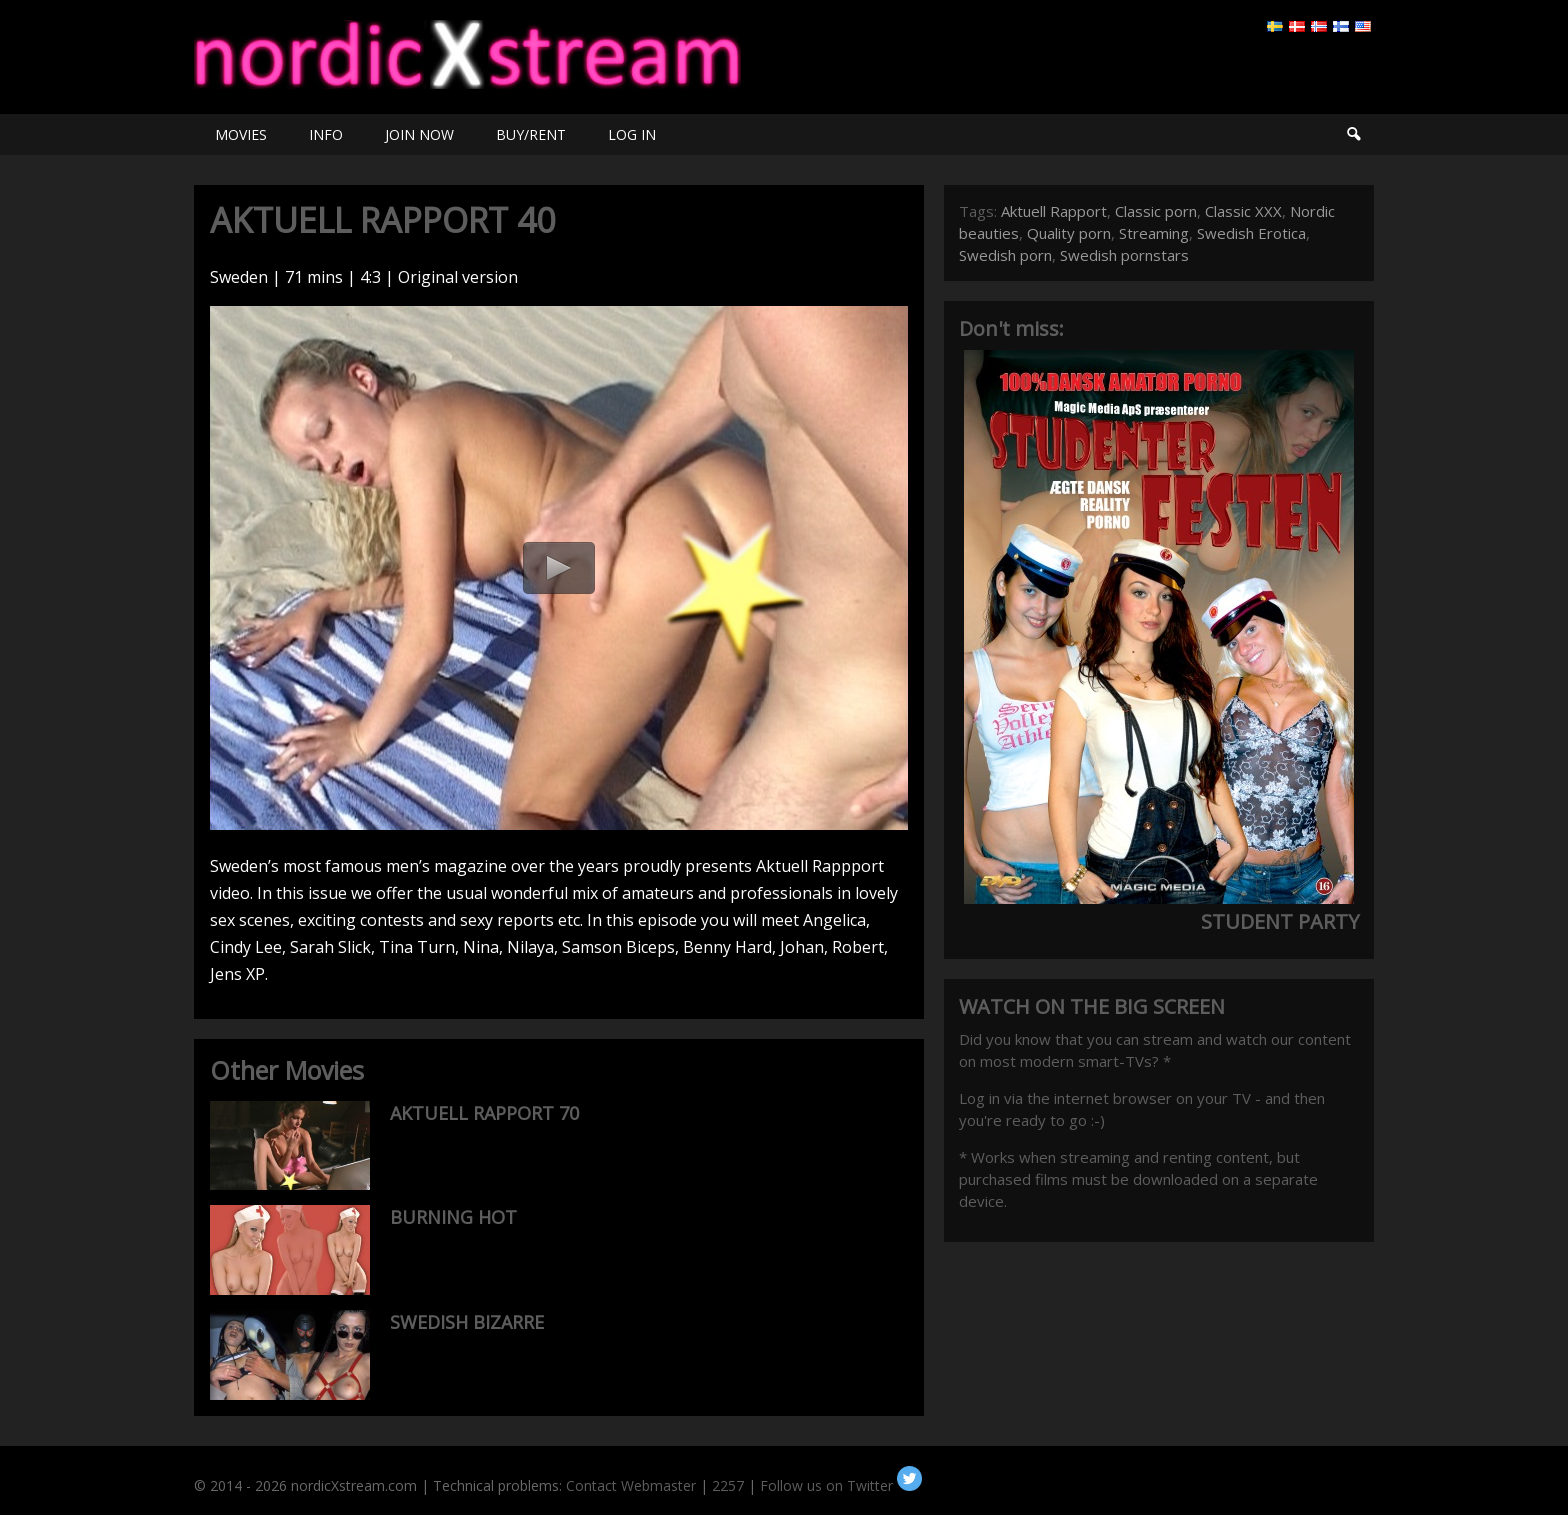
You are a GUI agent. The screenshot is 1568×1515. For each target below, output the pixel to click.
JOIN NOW (419, 134)
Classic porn (1156, 211)
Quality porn (1069, 233)
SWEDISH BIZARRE (467, 1322)
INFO (326, 134)
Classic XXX (1243, 211)
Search (1353, 134)
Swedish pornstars (1124, 255)
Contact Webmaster (631, 1485)
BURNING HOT (453, 1217)
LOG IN (632, 134)
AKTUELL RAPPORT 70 (484, 1113)
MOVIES (241, 134)
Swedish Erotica (1251, 233)
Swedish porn (1005, 255)
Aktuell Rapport (1054, 211)
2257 (728, 1485)
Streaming (1154, 233)
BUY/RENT (531, 134)
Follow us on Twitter (841, 1485)
